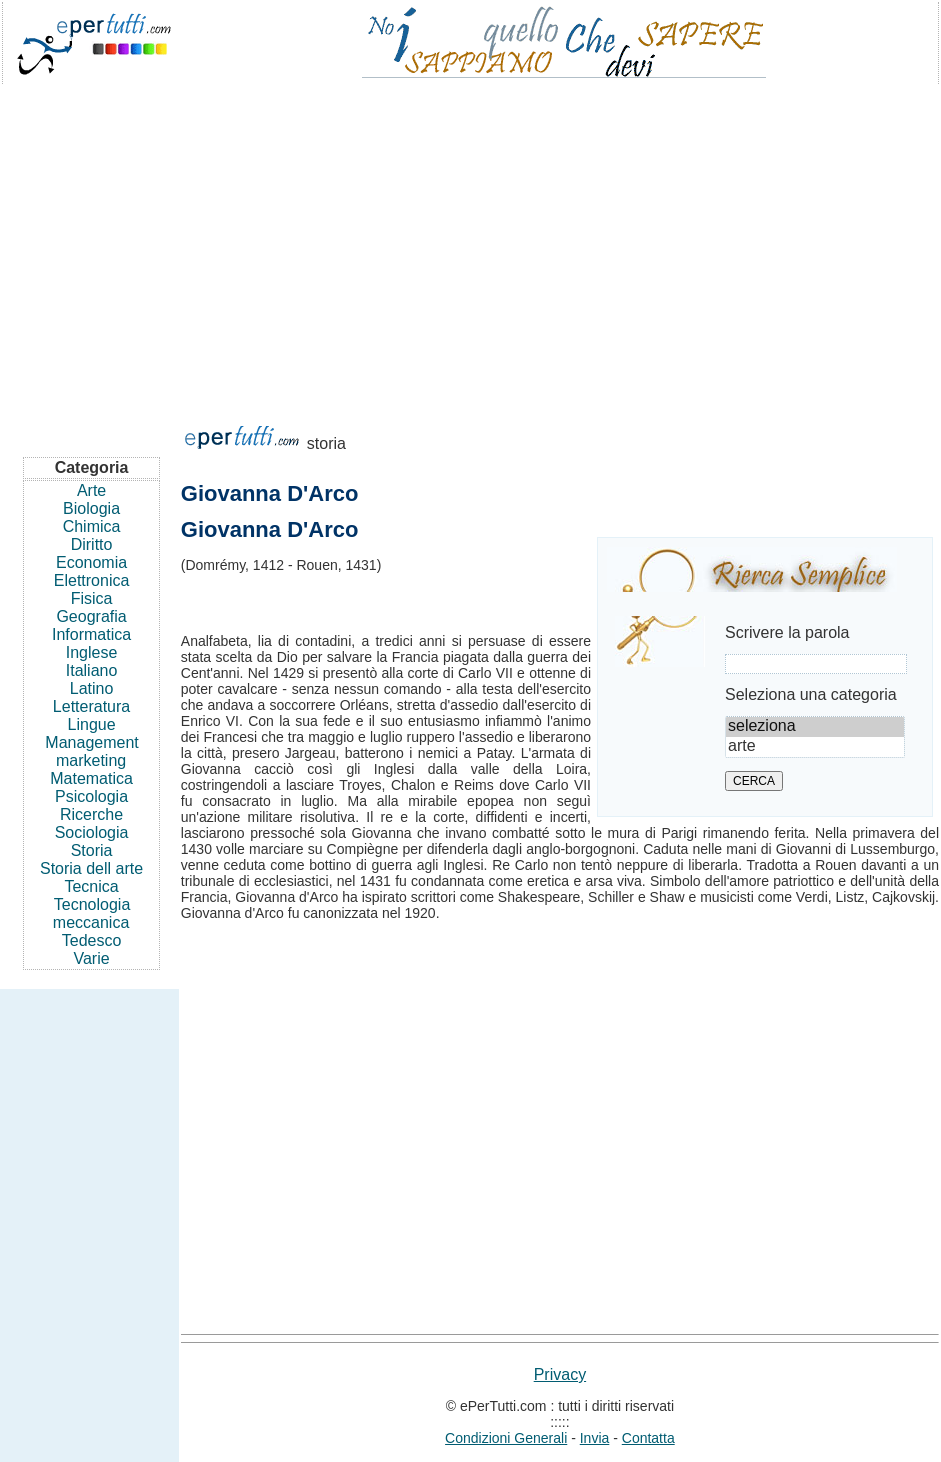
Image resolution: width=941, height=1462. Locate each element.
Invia (595, 1438)
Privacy (560, 1374)
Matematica (91, 778)
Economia (91, 562)
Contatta (648, 1438)
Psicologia (91, 796)
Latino (92, 688)
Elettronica (92, 580)
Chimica (92, 526)
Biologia (91, 508)
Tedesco (92, 940)
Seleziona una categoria (811, 694)
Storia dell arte (91, 868)
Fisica (92, 598)
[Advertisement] (470, 244)
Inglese (92, 652)
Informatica (91, 634)
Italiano (92, 670)
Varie (91, 958)
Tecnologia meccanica (92, 913)
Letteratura (91, 706)
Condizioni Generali (506, 1438)
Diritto (92, 544)
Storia (92, 850)
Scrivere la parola (787, 632)
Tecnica (91, 886)
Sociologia (92, 832)
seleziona (815, 727)
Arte (91, 490)
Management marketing (91, 751)
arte (815, 747)
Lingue (92, 724)
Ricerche (91, 814)
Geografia (91, 616)
